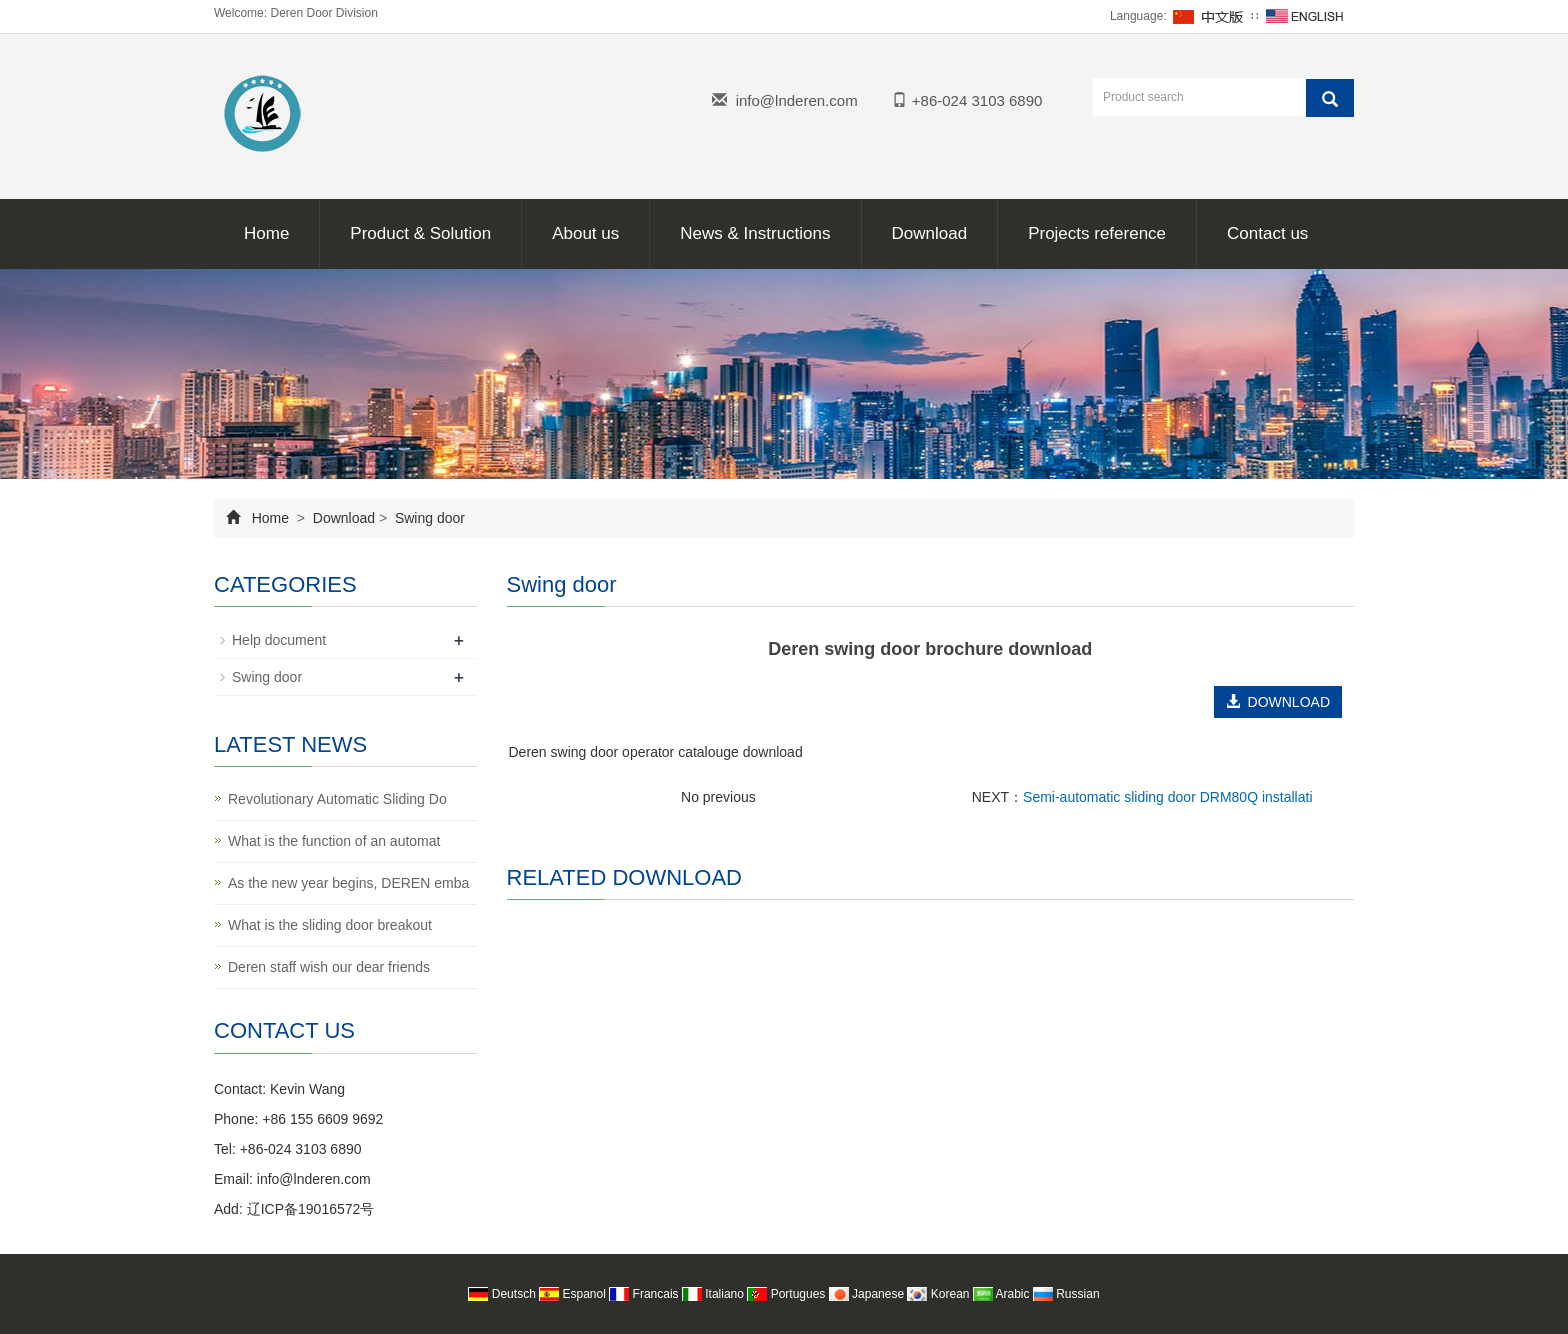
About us (585, 233)
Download (930, 233)
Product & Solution (420, 233)
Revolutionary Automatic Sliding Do (337, 799)
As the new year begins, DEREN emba (348, 883)
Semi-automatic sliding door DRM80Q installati (1167, 797)
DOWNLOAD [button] (1278, 702)
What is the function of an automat (334, 841)
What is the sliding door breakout (330, 925)
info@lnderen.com (797, 100)
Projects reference (1097, 233)
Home (266, 233)
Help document (279, 640)
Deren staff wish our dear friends (329, 967)
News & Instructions (755, 233)
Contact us (1267, 233)
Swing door (428, 518)
